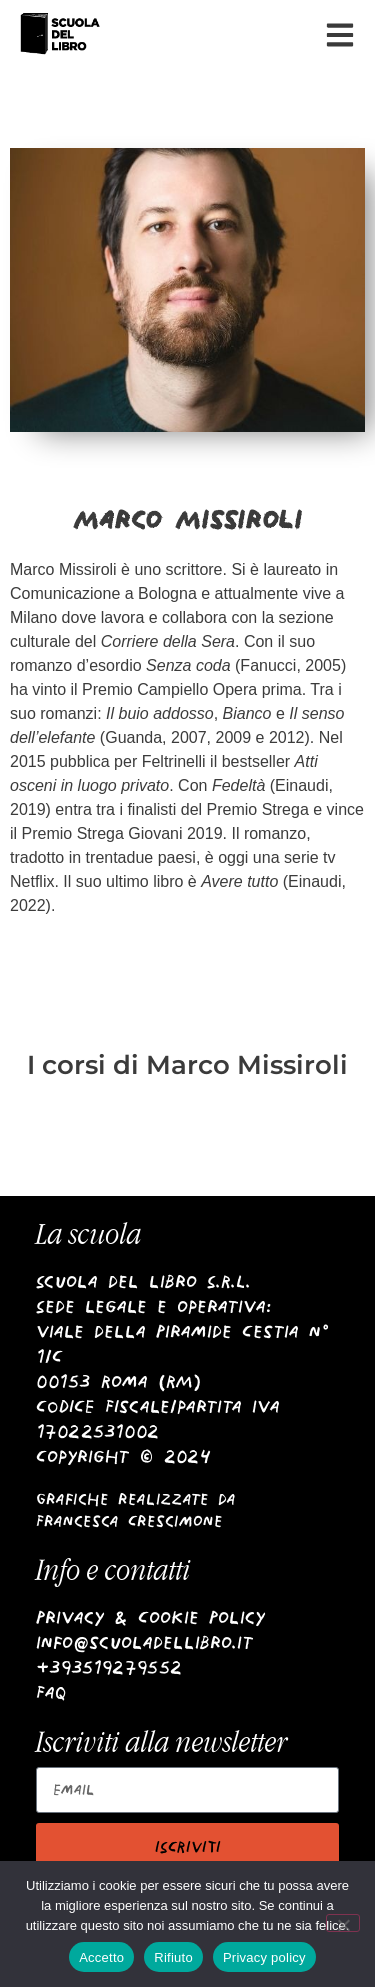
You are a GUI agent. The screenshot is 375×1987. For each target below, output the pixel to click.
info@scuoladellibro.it (144, 1642)
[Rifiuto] (343, 1923)
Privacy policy (264, 1957)
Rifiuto (173, 1957)
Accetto (101, 1957)
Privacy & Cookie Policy (150, 1617)
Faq (51, 1692)
